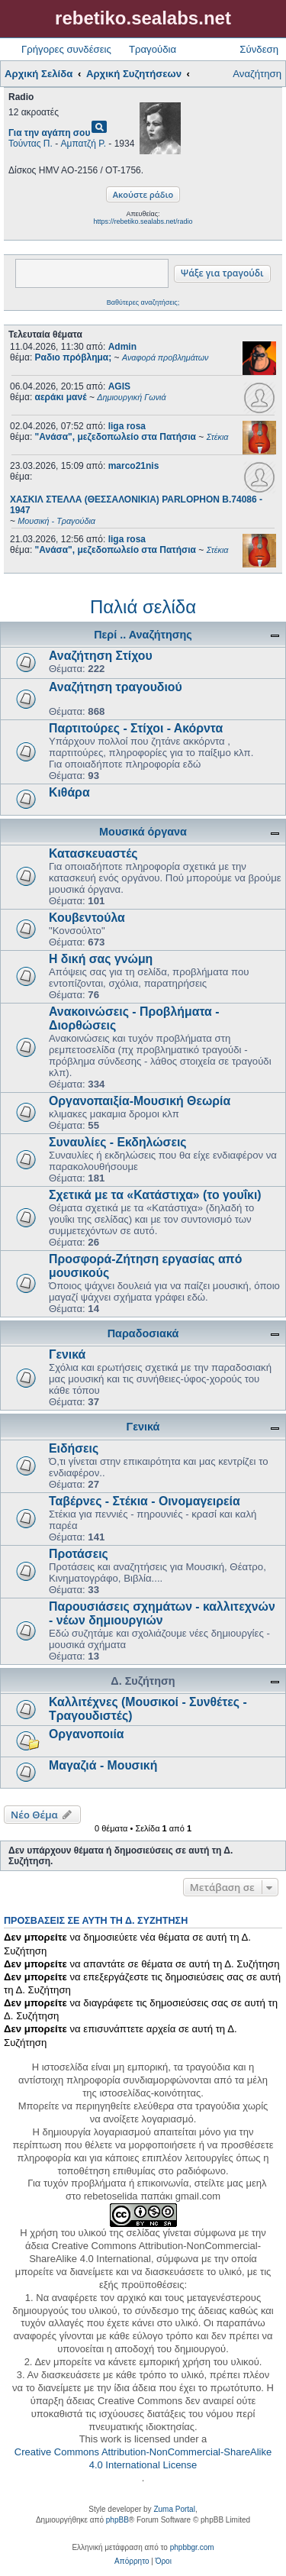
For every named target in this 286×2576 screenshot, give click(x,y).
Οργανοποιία (86, 1734)
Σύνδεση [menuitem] (258, 49)
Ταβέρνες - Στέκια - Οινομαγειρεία (144, 1501)
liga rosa (127, 426)
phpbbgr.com (192, 2547)
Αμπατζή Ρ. (83, 143)
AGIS (119, 386)
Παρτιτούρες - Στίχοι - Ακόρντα (136, 728)
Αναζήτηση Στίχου (101, 655)
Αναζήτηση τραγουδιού (115, 686)
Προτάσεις (78, 1553)
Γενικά (67, 1354)
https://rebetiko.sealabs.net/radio (142, 221)
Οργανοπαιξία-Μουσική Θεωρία (139, 1100)
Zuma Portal (173, 2509)
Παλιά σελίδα (143, 606)
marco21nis (133, 466)
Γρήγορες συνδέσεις (66, 49)
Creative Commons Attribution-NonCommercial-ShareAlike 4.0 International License (143, 2458)
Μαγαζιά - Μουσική (103, 1765)
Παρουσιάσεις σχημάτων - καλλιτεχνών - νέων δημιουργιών (162, 1613)
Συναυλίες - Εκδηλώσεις (118, 1142)
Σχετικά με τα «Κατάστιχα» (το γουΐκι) (155, 1194)
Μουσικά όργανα (143, 832)
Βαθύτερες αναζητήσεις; (143, 302)
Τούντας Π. (30, 143)
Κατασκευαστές (93, 853)
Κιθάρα (69, 792)
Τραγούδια (152, 49)
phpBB (117, 2520)
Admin (122, 346)
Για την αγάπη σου (49, 133)
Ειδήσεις (73, 1448)
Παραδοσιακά (143, 1333)
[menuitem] (131, 2561)
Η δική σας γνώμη (101, 958)
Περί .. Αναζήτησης (143, 635)
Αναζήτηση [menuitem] (257, 73)
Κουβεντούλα (87, 917)
